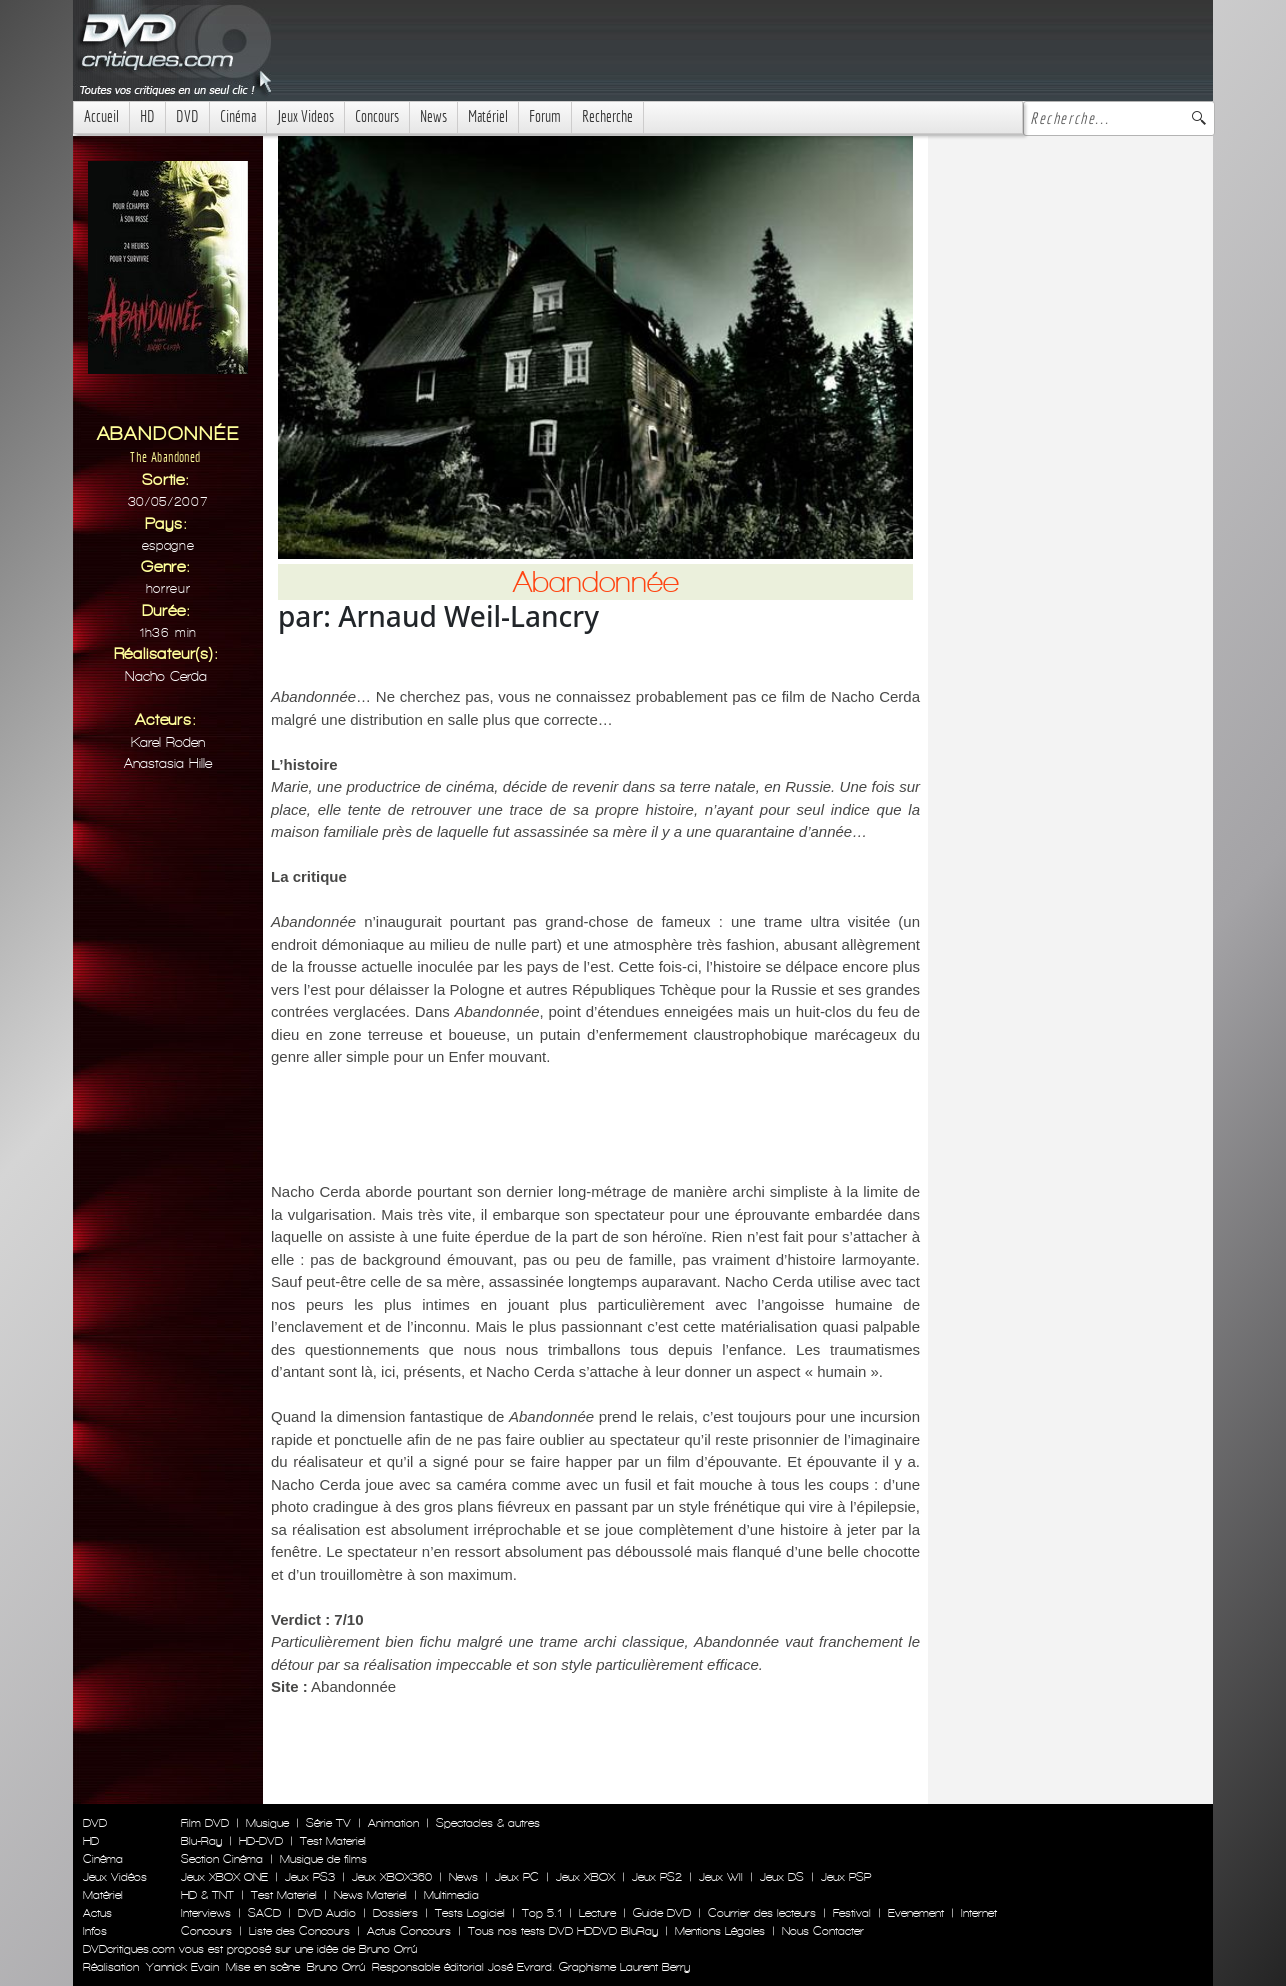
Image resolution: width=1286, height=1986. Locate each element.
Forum (545, 116)
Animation (393, 1823)
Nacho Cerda (166, 676)
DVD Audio (327, 1913)
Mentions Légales (720, 1931)
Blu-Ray (201, 1841)
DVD (187, 116)
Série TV (328, 1823)
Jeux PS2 (657, 1877)
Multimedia (451, 1895)
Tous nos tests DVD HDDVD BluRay (563, 1931)
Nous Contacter (821, 1931)
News (433, 116)
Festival (852, 1913)
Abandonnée (353, 1686)
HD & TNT (207, 1895)
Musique (267, 1823)
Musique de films (323, 1859)
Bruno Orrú (336, 1967)
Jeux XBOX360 (392, 1877)
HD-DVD (261, 1841)
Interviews (206, 1913)
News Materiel (370, 1895)
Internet (979, 1913)
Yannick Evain (182, 1967)
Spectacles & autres (488, 1823)
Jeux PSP (846, 1877)
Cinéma (238, 116)
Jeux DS (782, 1877)
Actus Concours (409, 1931)
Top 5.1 (542, 1913)
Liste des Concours (299, 1931)
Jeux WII (721, 1877)
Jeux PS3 (310, 1877)
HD (147, 116)
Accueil (101, 116)
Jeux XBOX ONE (224, 1877)
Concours (377, 116)
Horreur (168, 588)
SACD (264, 1913)
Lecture (597, 1913)
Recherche (607, 116)
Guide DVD (662, 1913)
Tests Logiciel (470, 1913)
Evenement (916, 1913)
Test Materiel (333, 1841)
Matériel (488, 116)
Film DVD (205, 1823)
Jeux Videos (305, 116)
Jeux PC (517, 1877)
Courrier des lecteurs (762, 1913)
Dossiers (395, 1913)
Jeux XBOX (585, 1877)
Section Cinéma (222, 1859)
